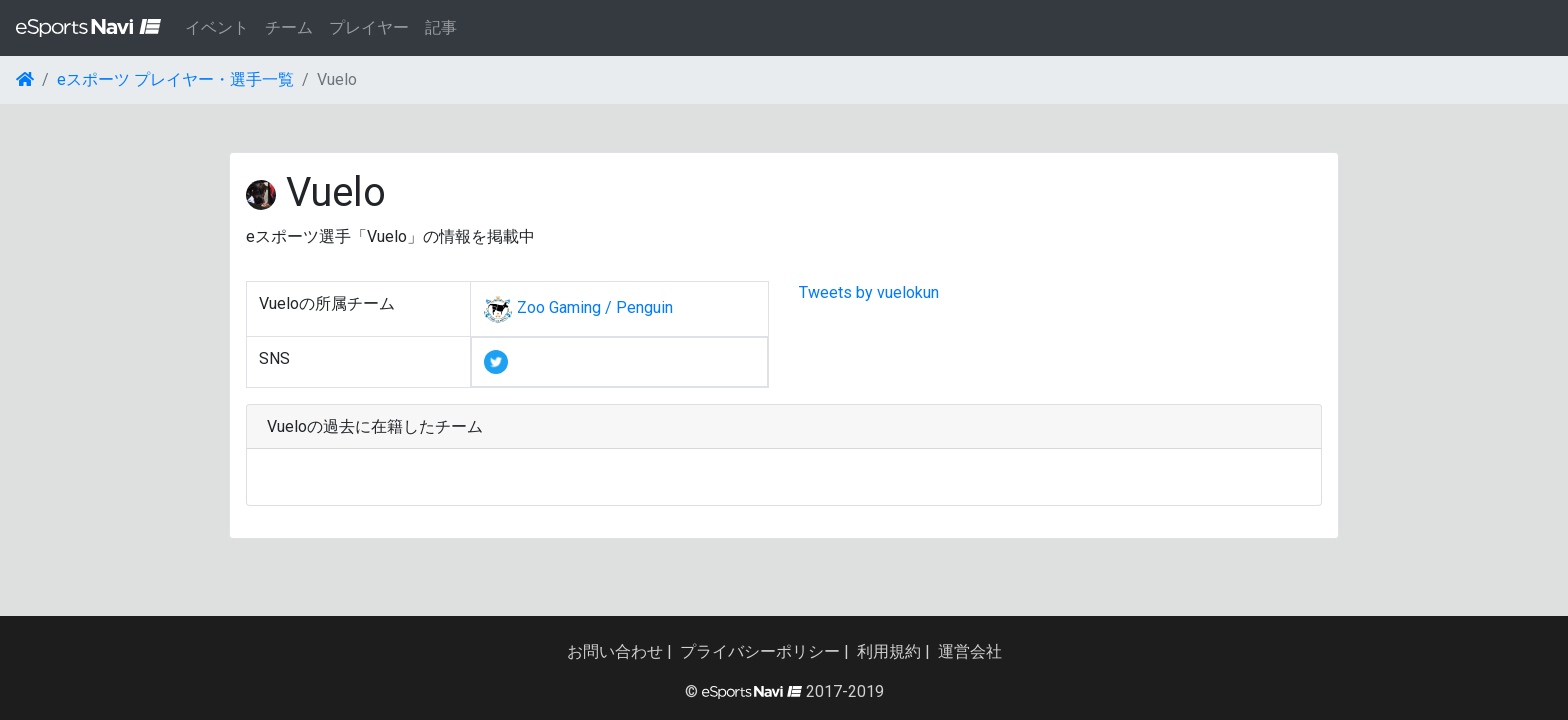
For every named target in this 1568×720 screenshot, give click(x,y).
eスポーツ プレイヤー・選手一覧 (175, 79)
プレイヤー (369, 27)
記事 (441, 27)
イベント (217, 27)
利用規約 (889, 651)
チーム (289, 27)
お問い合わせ (615, 651)
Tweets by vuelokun (869, 292)
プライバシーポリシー (760, 651)
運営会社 (970, 651)
